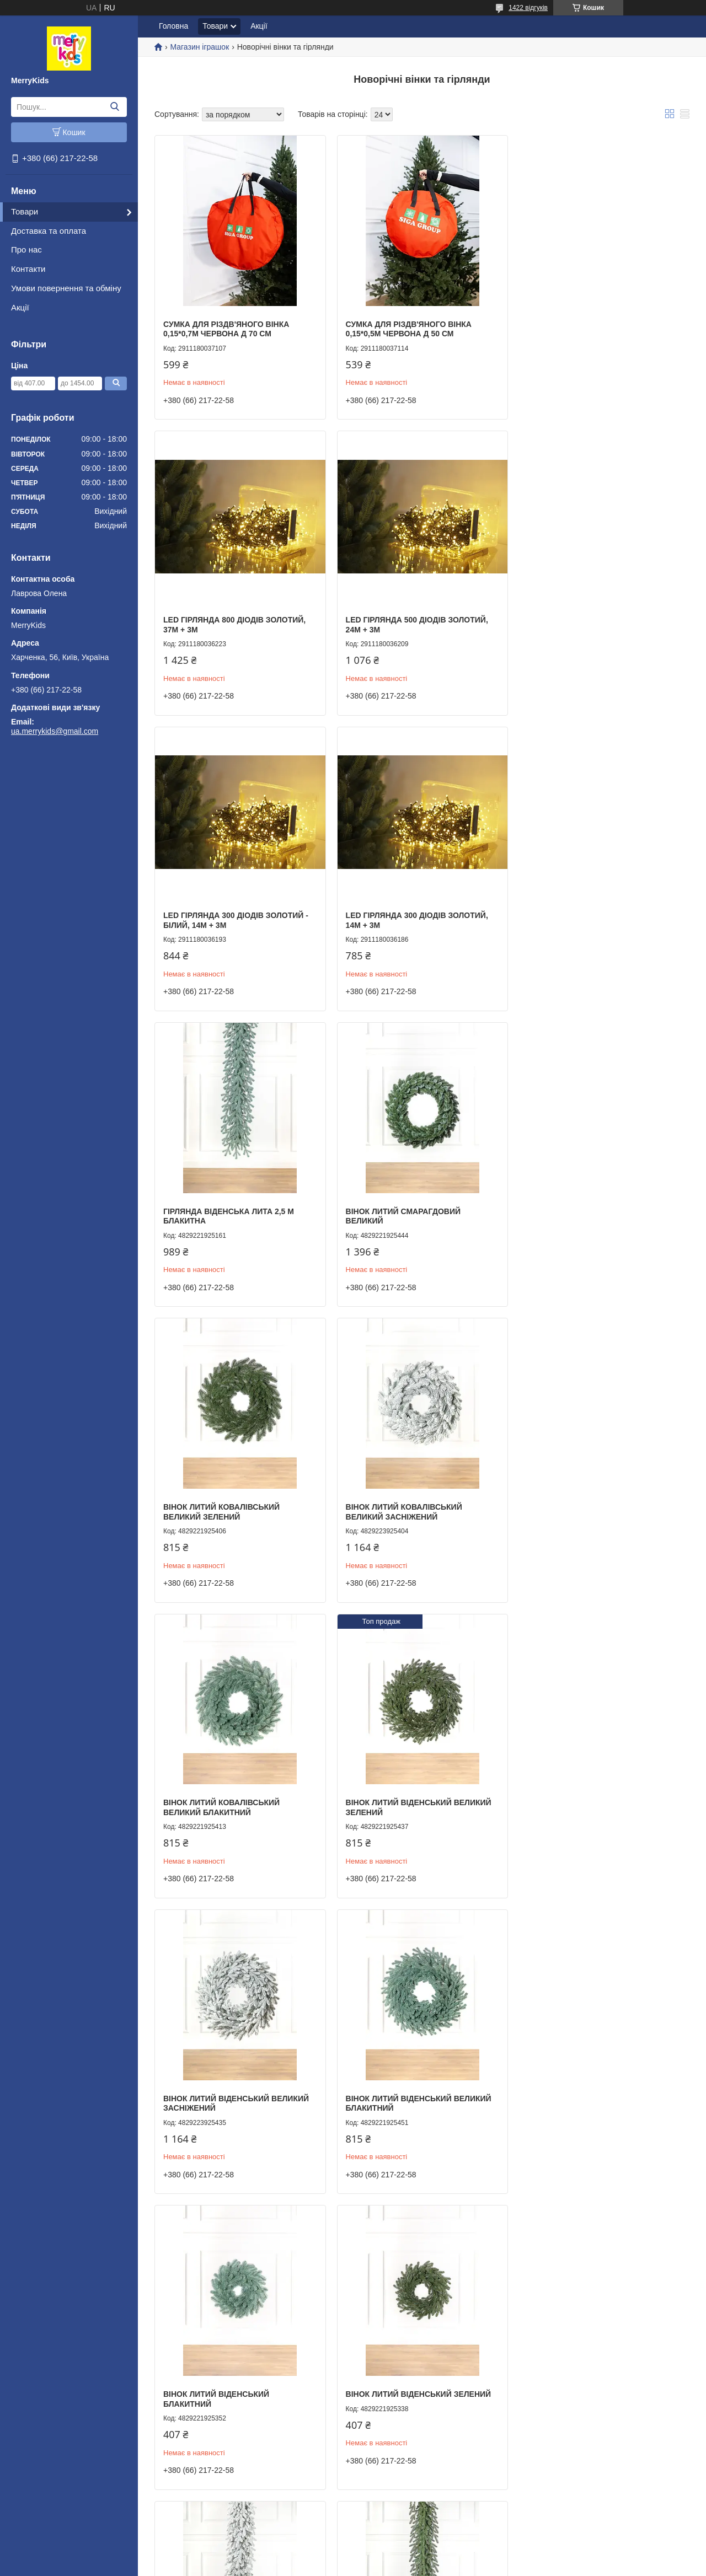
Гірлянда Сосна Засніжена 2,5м (592, 2375)
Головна (173, 26)
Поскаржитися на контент (327, 2565)
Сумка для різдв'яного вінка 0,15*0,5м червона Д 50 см (406, 327)
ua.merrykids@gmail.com (54, 731)
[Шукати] (114, 107)
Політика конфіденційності (412, 2565)
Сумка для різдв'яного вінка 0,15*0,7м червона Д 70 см (226, 327)
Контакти (28, 268)
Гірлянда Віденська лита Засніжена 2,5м (397, 1794)
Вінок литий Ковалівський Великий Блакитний (401, 1207)
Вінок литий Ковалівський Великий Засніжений (221, 1207)
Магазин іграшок (199, 47)
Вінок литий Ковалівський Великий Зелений (581, 913)
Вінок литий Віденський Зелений (236, 1789)
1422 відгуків (528, 8)
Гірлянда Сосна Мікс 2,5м (217, 2375)
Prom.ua (404, 2555)
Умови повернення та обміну (66, 288)
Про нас (26, 249)
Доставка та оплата (48, 230)
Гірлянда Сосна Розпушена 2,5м (593, 2082)
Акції (20, 307)
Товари (24, 211)
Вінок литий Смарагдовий (400, 2082)
